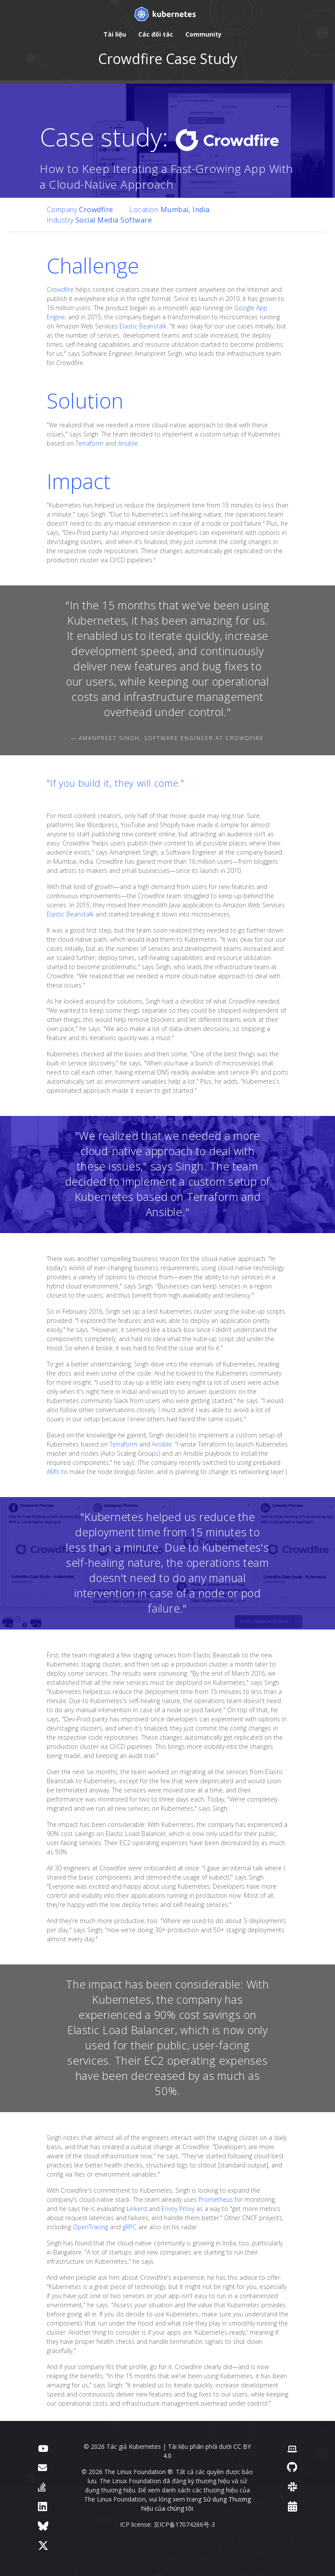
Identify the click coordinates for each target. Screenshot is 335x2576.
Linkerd (136, 2208)
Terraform (89, 443)
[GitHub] (292, 2467)
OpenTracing (90, 2227)
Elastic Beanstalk (143, 326)
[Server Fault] (42, 2486)
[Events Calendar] (292, 2506)
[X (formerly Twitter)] (43, 2545)
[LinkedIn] (42, 2506)
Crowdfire (60, 289)
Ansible (128, 443)
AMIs (53, 1471)
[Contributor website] (292, 2448)
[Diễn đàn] (42, 2467)
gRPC (130, 2227)
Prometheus (215, 2199)
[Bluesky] (43, 2526)
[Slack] (292, 2486)
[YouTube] (43, 2448)
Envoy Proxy (178, 2208)
